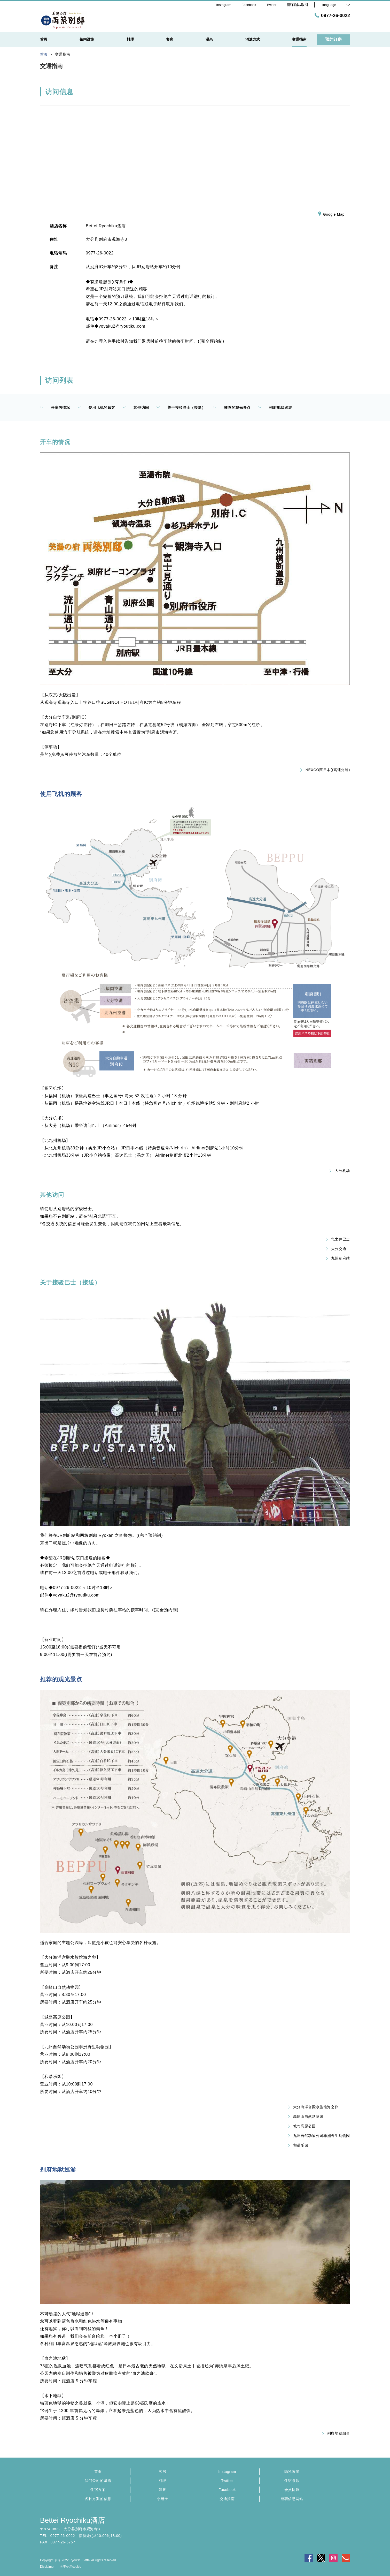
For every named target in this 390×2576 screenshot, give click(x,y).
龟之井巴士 (338, 1239)
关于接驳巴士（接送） (181, 407)
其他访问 (136, 407)
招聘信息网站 (291, 2499)
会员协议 (292, 2490)
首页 (98, 2471)
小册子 (162, 2499)
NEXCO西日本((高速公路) (325, 770)
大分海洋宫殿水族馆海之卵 (313, 2107)
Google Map (331, 215)
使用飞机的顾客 (96, 407)
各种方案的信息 (98, 2499)
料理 (162, 2481)
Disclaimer (47, 2567)
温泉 (162, 2490)
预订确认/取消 (297, 5)
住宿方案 (98, 2490)
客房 (162, 2471)
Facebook (227, 2490)
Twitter (227, 2481)
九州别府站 (338, 1258)
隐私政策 (292, 2471)
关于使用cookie (70, 2567)
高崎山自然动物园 (306, 2116)
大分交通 (336, 1249)
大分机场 (340, 1171)
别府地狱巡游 (275, 407)
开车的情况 (55, 407)
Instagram (227, 2471)
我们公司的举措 (98, 2481)
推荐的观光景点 (232, 407)
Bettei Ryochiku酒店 (72, 2520)
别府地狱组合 (336, 2433)
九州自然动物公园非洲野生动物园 (319, 2136)
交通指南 (227, 2499)
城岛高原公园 (302, 2126)
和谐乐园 (298, 2145)
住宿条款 (292, 2481)
